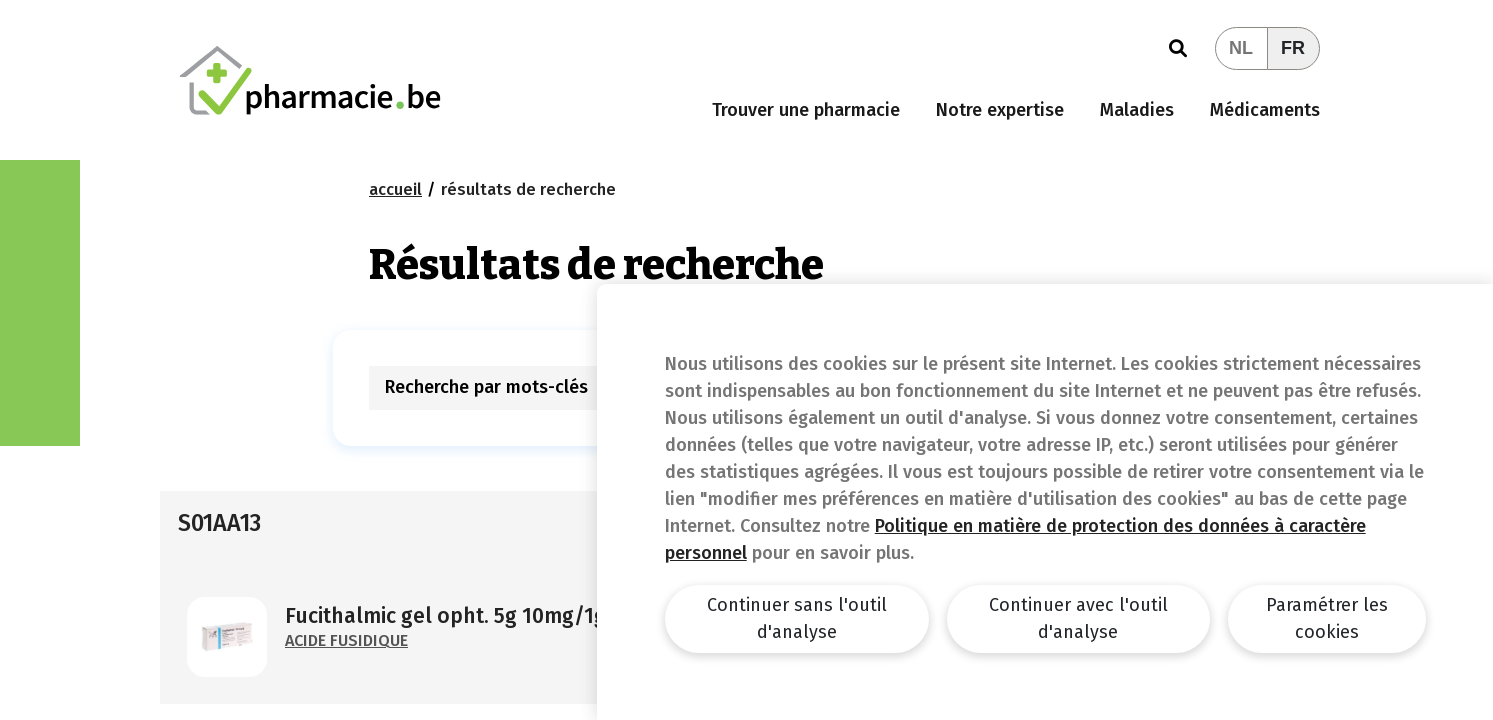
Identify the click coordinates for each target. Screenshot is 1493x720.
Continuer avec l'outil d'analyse (1078, 618)
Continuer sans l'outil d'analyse (797, 618)
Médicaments (1265, 110)
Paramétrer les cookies (1327, 618)
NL (1241, 48)
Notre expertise (1000, 110)
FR (1293, 48)
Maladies (1137, 110)
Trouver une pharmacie (806, 110)
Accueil (395, 189)
